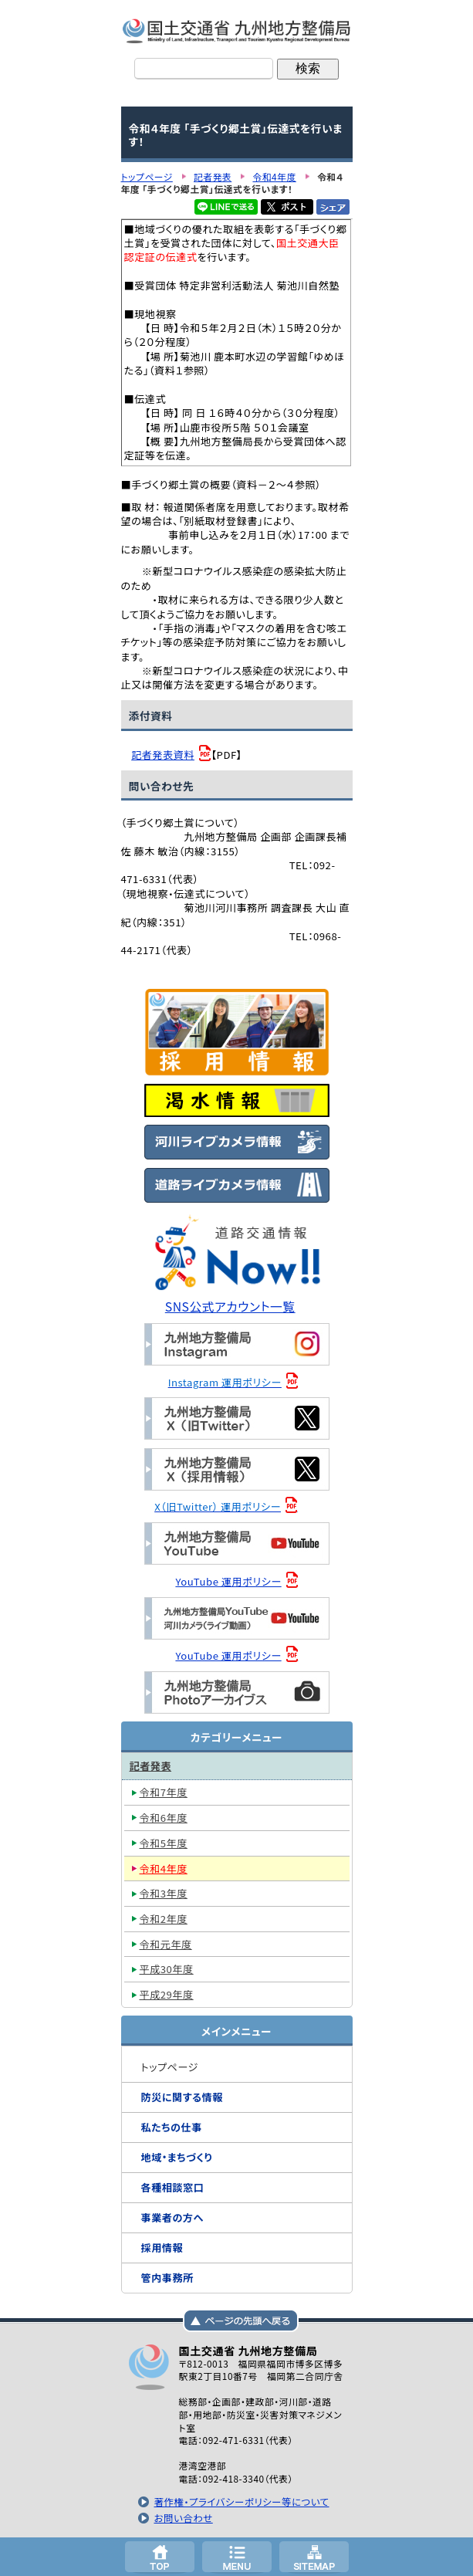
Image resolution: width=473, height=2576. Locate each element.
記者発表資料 (162, 754)
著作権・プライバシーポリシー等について (241, 2502)
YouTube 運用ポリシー (228, 1581)
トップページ (159, 2556)
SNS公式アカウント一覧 (230, 1306)
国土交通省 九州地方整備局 (237, 31)
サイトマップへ (314, 2556)
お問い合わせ (183, 2518)
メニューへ (236, 2556)
